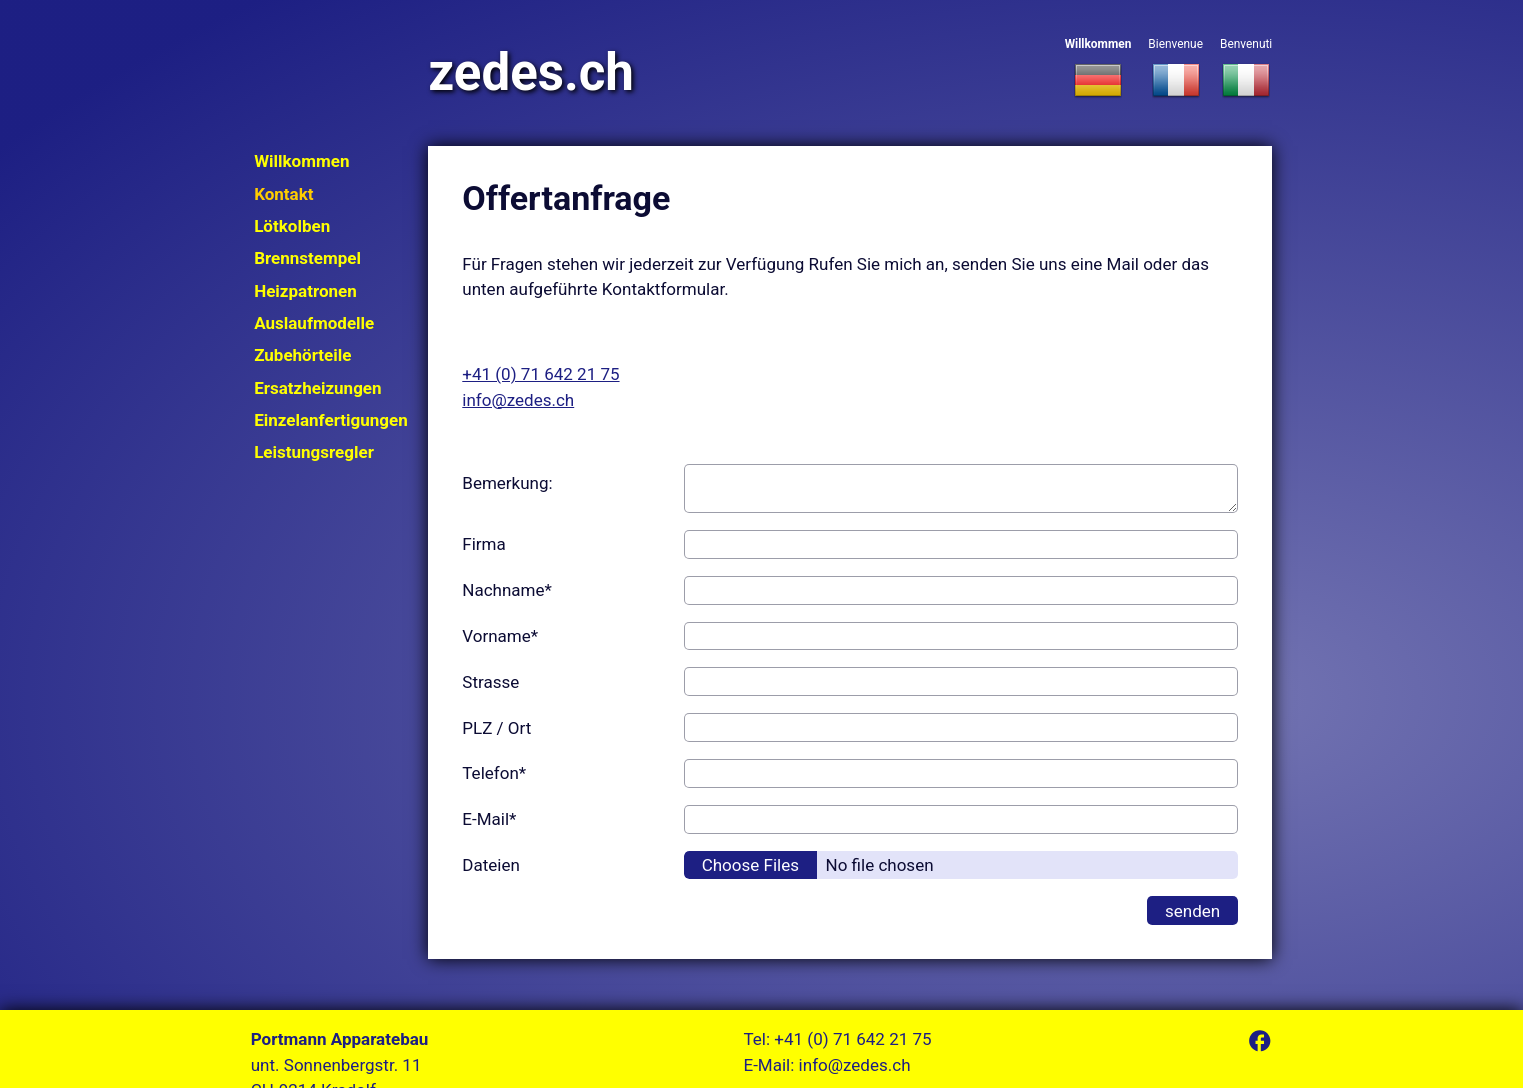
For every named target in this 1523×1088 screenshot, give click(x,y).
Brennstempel (307, 258)
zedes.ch (531, 72)
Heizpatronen (305, 291)
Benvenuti (1246, 70)
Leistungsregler (314, 452)
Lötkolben (292, 226)
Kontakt (283, 194)
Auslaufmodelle (314, 323)
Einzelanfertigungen (331, 420)
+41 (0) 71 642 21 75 (540, 374)
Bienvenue (1175, 70)
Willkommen (1098, 70)
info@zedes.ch (518, 400)
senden (1192, 911)
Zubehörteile (302, 355)
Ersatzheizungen (317, 388)
